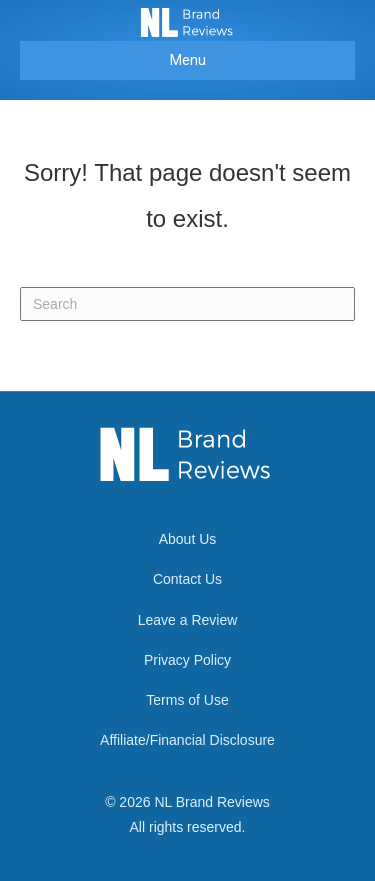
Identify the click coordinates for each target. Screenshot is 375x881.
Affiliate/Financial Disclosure (187, 740)
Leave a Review (188, 620)
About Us (188, 539)
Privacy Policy (187, 660)
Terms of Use (187, 700)
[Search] (187, 304)
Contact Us (187, 579)
